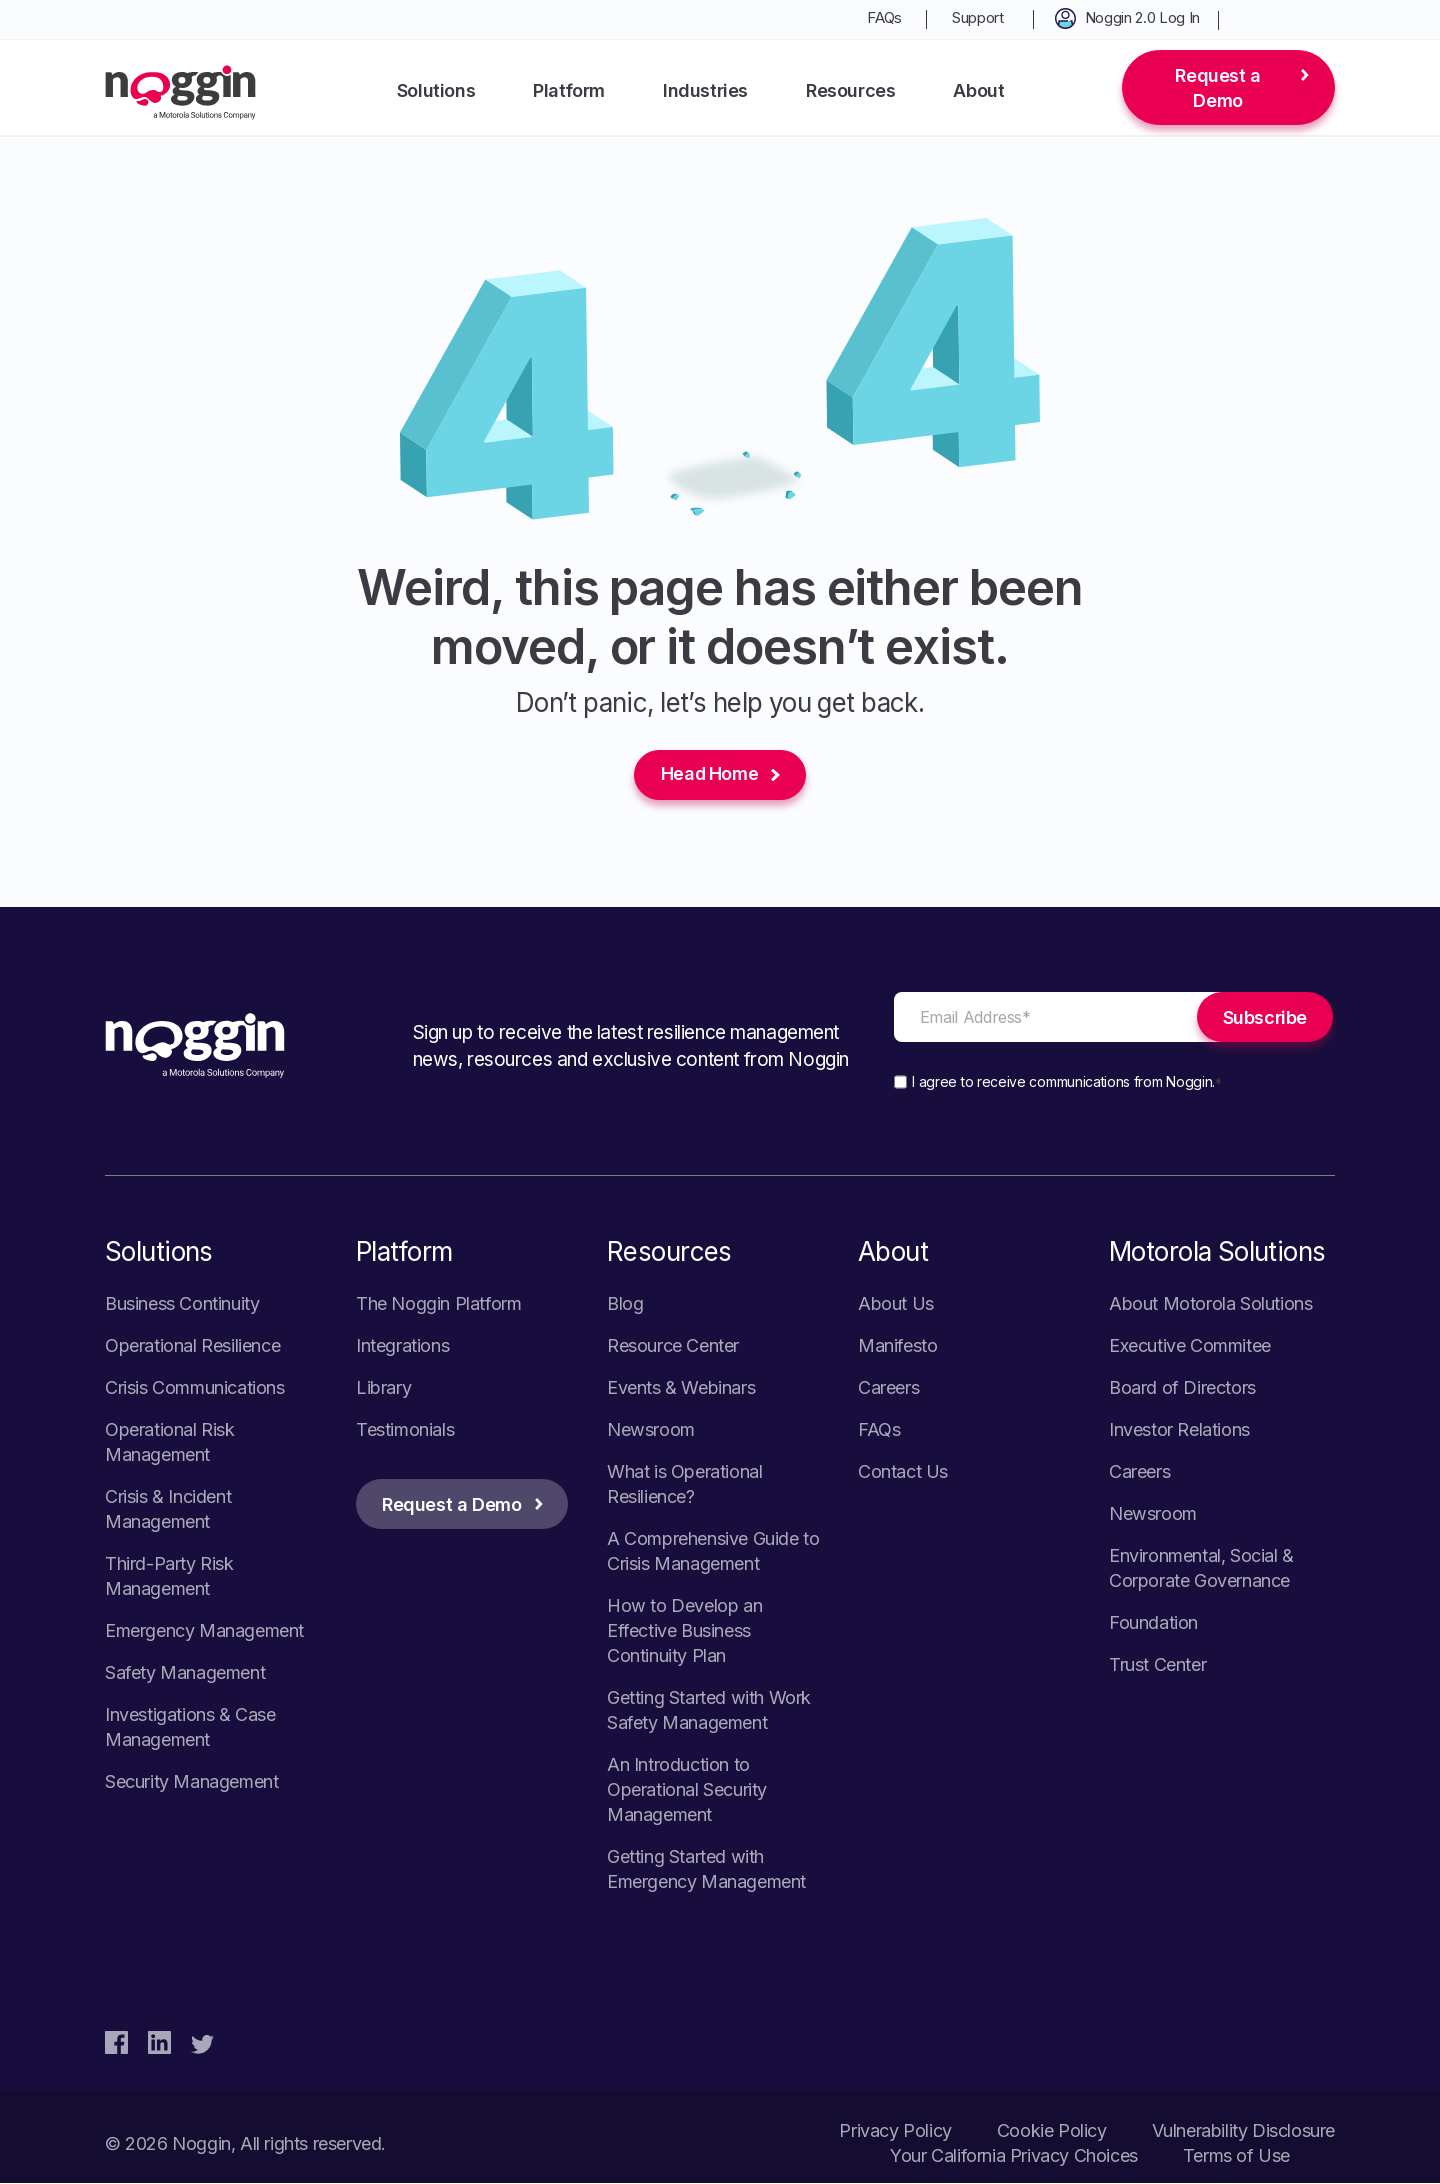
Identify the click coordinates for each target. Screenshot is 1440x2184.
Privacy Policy (895, 2131)
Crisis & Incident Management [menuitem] (168, 1510)
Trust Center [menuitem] (1157, 1665)
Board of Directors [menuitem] (1182, 1388)
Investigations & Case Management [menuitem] (190, 1728)
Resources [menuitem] (850, 90)
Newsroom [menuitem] (651, 1430)
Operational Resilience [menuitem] (192, 1346)
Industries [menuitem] (705, 90)
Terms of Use (1236, 2156)
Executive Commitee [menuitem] (1190, 1346)
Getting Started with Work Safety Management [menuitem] (709, 1711)
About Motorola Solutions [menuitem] (1210, 1304)
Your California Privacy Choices (1014, 2156)
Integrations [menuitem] (402, 1346)
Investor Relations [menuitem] (1179, 1430)
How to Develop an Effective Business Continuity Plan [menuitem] (684, 1631)
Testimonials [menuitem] (405, 1430)
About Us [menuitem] (896, 1304)
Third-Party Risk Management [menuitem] (169, 1577)
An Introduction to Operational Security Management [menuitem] (687, 1790)
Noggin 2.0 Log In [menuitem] (1142, 17)
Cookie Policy (1052, 2131)
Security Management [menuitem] (191, 1782)
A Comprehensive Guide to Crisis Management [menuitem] (713, 1552)
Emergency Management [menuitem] (204, 1631)
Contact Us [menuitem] (903, 1472)
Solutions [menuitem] (436, 90)
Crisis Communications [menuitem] (195, 1388)
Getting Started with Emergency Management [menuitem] (706, 1870)
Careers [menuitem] (888, 1388)
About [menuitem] (978, 90)
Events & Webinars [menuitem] (681, 1388)
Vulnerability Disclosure (1243, 2131)
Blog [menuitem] (625, 1304)
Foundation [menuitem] (1153, 1623)
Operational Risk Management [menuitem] (170, 1443)
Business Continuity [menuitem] (182, 1304)
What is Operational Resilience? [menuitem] (684, 1485)
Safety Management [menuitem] (185, 1673)
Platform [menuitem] (569, 90)
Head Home (709, 775)
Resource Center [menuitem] (673, 1346)
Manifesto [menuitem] (897, 1346)
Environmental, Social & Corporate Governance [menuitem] (1201, 1569)
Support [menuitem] (978, 17)
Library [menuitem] (383, 1388)
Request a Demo (1217, 88)
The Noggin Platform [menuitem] (438, 1304)
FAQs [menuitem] (884, 17)
